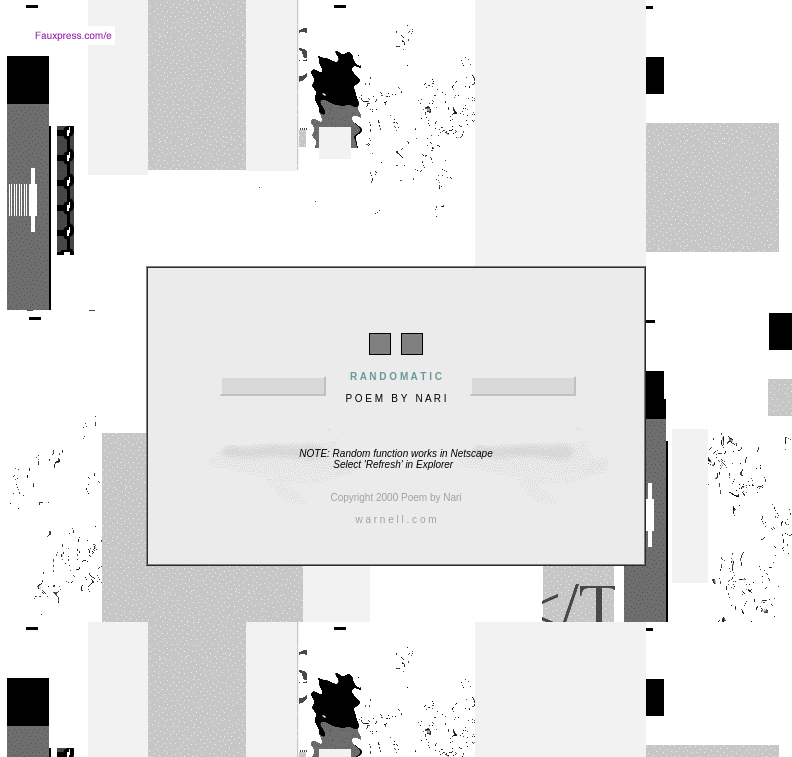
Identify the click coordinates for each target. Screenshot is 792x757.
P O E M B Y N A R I (395, 380)
